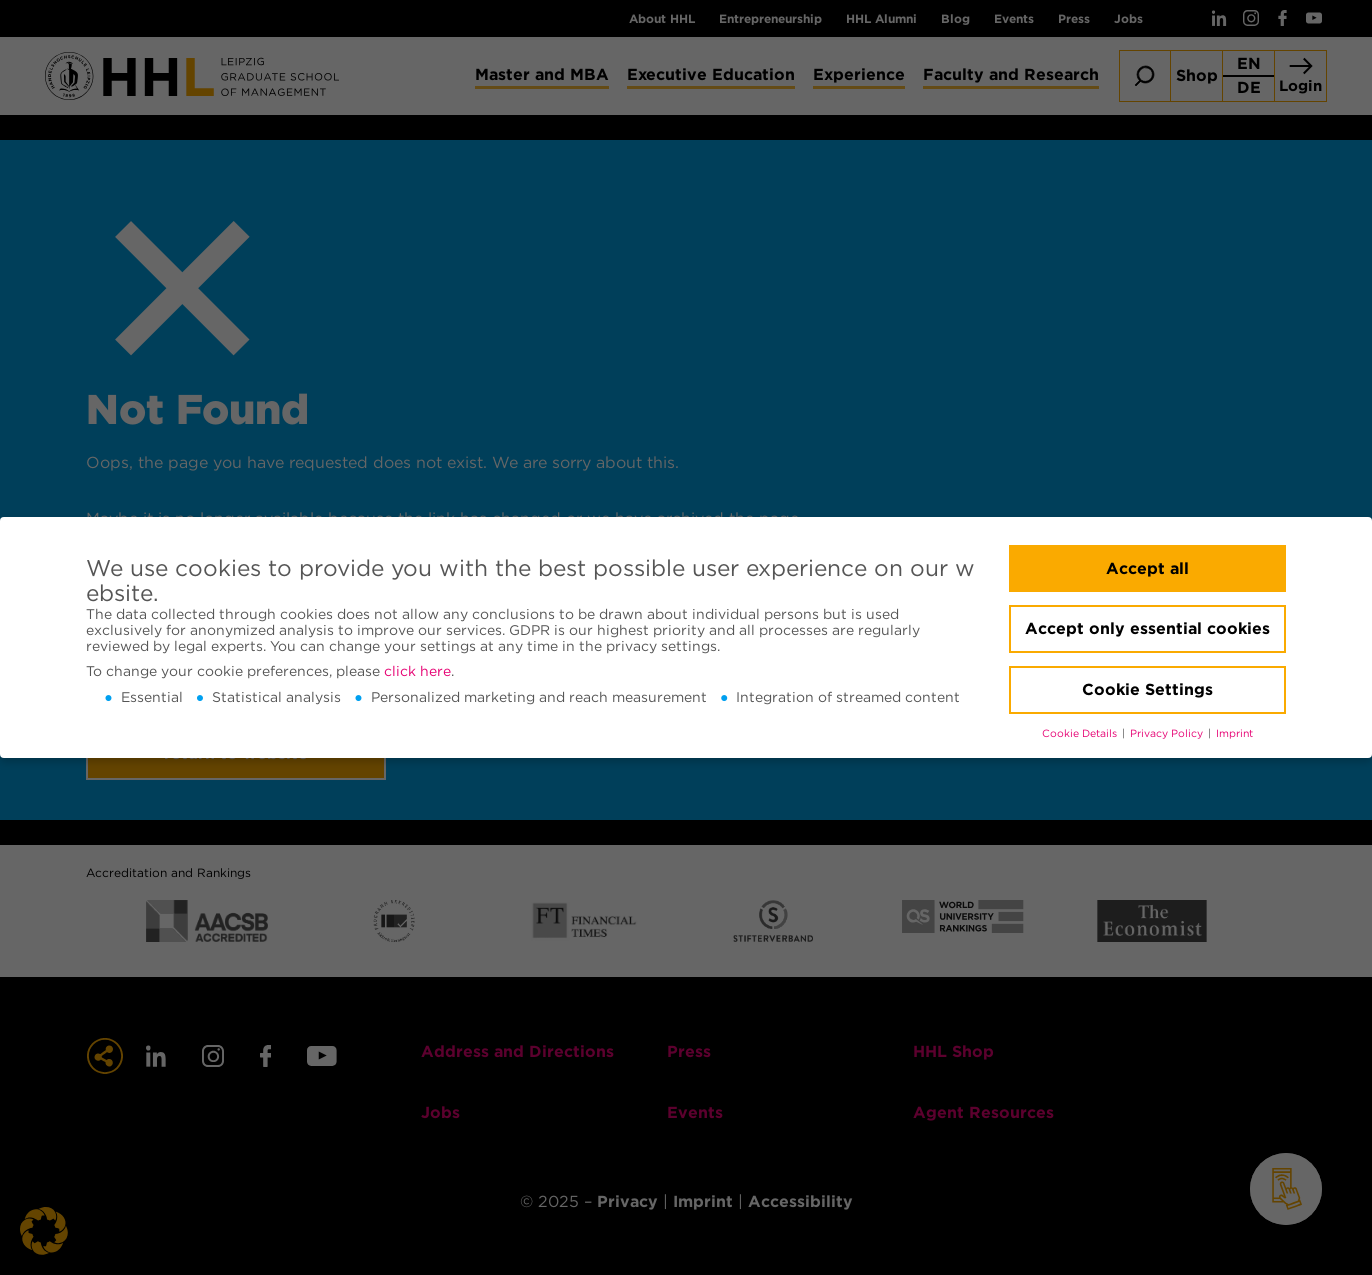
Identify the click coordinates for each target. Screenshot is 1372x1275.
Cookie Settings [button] (1147, 689)
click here (417, 671)
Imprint (1234, 733)
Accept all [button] (1147, 568)
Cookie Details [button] (1081, 733)
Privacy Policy (1168, 733)
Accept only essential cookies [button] (1147, 628)
